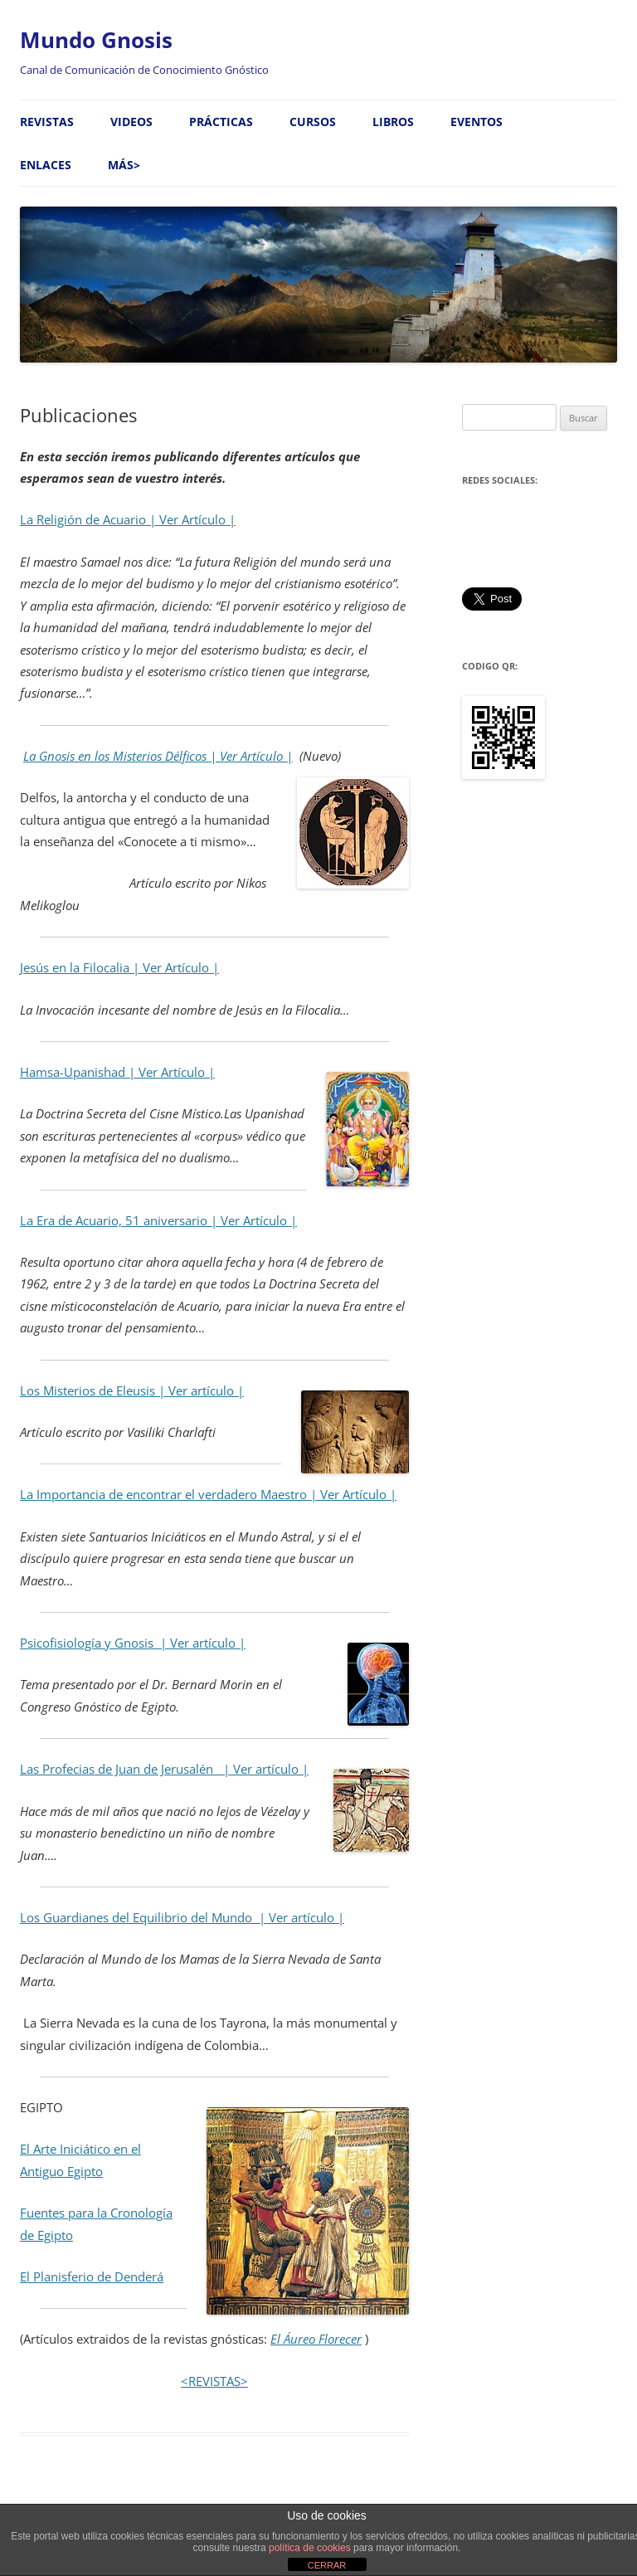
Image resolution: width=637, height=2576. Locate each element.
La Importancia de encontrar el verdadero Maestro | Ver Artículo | (208, 1494)
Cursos (312, 121)
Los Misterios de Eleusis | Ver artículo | (132, 1391)
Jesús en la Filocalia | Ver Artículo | (119, 967)
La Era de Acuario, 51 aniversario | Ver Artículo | (158, 1221)
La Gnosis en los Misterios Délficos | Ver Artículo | (158, 756)
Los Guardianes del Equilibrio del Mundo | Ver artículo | (182, 1917)
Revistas (47, 121)
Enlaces (45, 165)
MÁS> (124, 165)
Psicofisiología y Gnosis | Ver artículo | (133, 1643)
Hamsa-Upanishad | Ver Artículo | (117, 1072)
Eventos (476, 121)
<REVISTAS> (214, 2381)
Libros (393, 121)
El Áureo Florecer (316, 2339)
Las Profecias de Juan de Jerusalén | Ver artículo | (164, 1769)
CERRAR (327, 2565)
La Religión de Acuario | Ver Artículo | (128, 519)
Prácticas (221, 121)
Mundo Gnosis (96, 40)
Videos (131, 121)
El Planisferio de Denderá (91, 2277)
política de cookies (310, 2548)
